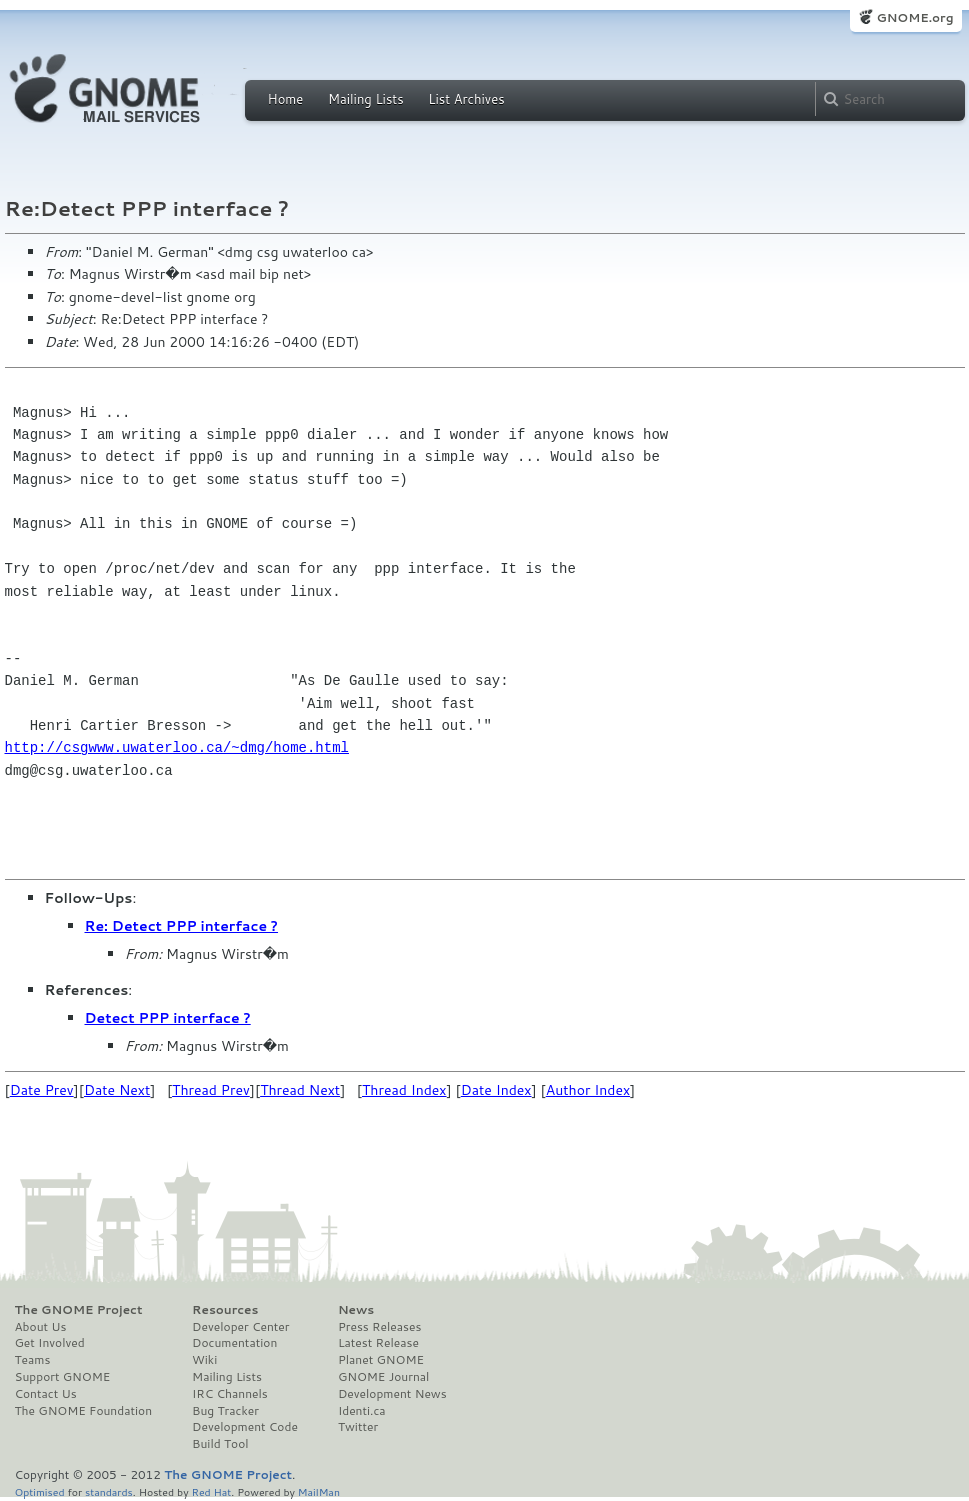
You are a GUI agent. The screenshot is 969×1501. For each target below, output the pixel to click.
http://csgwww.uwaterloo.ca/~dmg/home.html (177, 747)
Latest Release (378, 1343)
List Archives (466, 99)
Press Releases (379, 1327)
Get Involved (50, 1343)
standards (109, 1491)
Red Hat (211, 1491)
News (356, 1310)
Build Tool (220, 1444)
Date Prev (42, 1090)
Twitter (358, 1427)
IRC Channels (230, 1394)
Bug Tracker (225, 1411)
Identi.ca (362, 1411)
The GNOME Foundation (84, 1411)
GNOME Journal (384, 1377)
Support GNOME (63, 1377)
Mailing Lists (366, 99)
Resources (225, 1310)
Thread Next (300, 1090)
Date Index (496, 1090)
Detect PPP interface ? (168, 1018)
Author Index (588, 1090)
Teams (33, 1360)
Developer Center (240, 1327)
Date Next (117, 1090)
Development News (392, 1394)
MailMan (319, 1491)
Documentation (234, 1343)
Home (286, 99)
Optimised (40, 1491)
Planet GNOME (381, 1360)
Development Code (245, 1427)
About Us (41, 1327)
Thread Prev (211, 1090)
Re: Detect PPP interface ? (182, 926)
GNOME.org (914, 17)
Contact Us (46, 1394)
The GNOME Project (79, 1310)
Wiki (204, 1360)
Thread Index (404, 1090)
